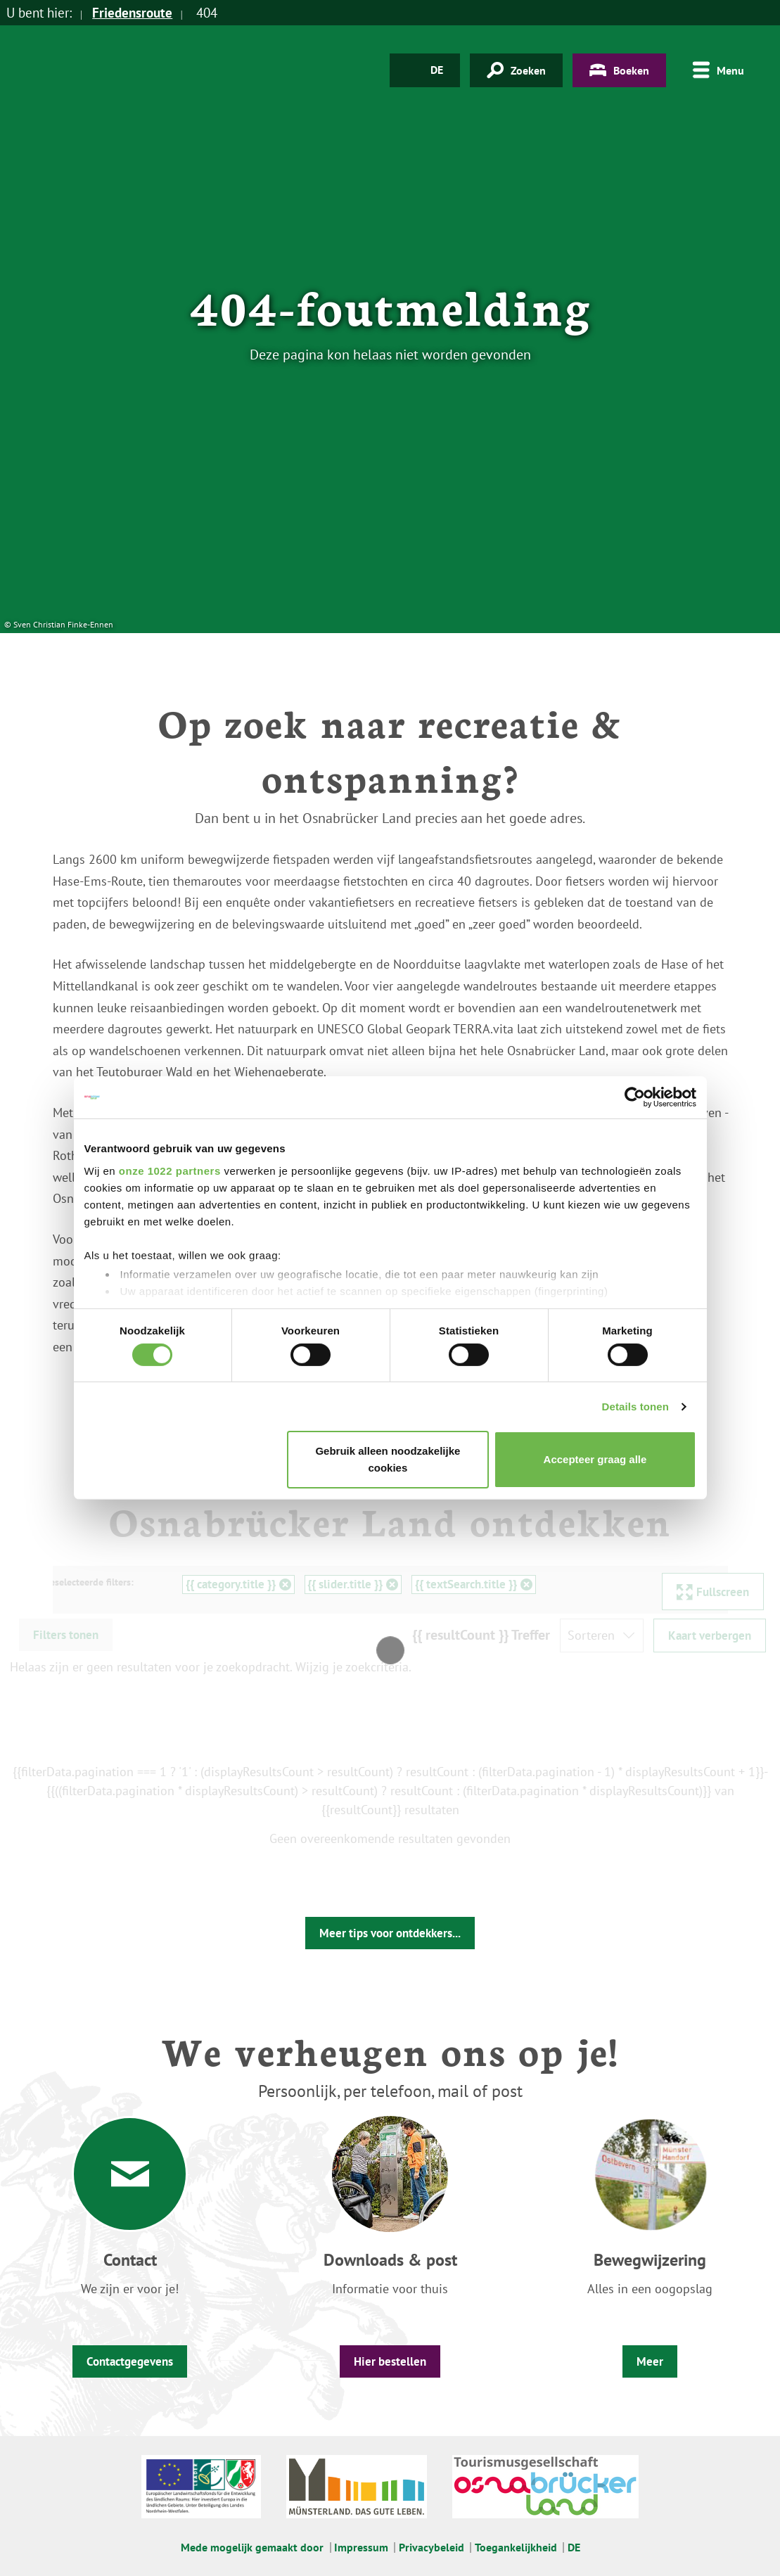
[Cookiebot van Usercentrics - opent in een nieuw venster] (634, 1097)
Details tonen (635, 1407)
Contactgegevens (130, 2361)
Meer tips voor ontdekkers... (390, 1933)
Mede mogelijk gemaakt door (252, 2547)
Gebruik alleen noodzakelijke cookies (387, 1459)
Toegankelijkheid (516, 2547)
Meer (650, 2361)
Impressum (361, 2547)
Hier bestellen (390, 2361)
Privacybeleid (431, 2547)
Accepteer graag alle (595, 1459)
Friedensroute (132, 12)
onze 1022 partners (170, 1170)
